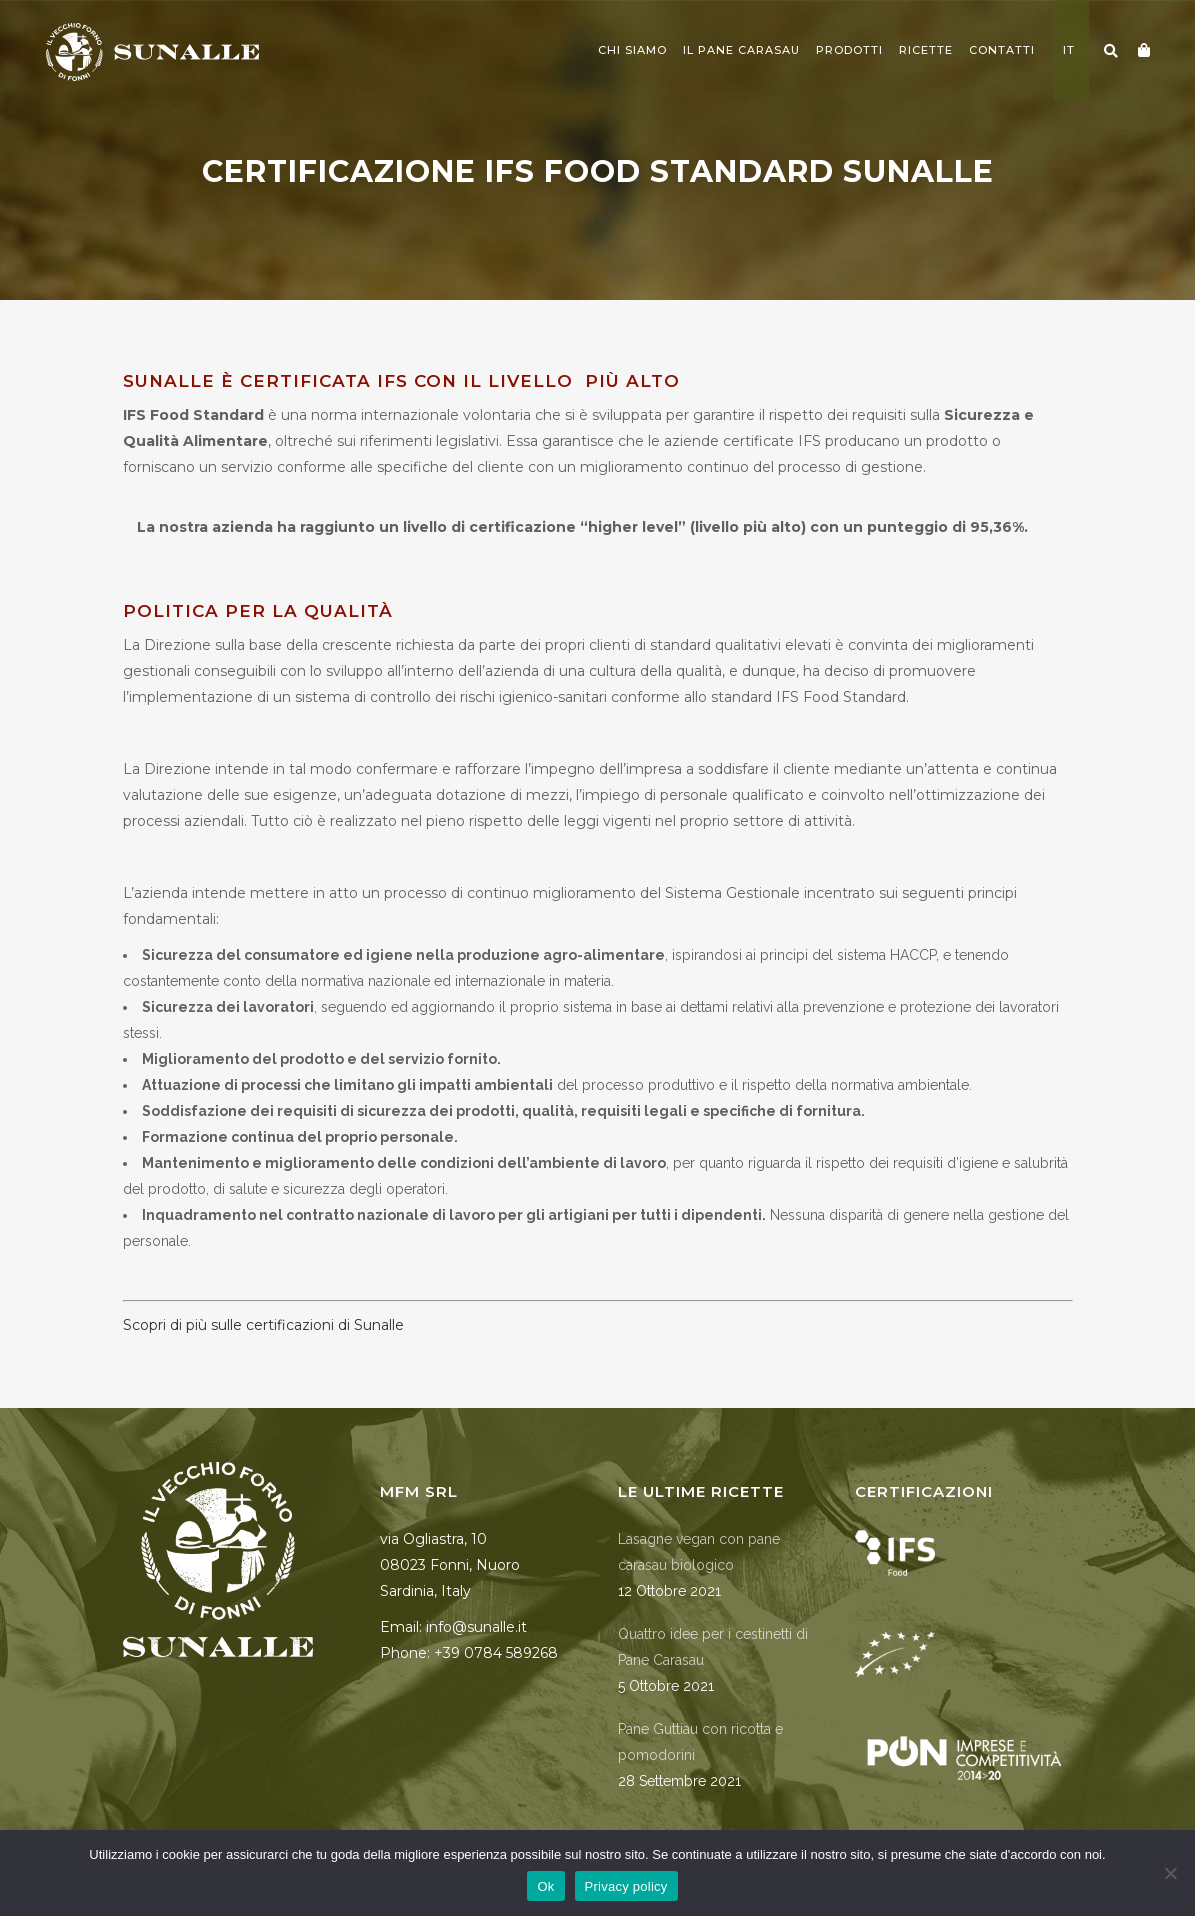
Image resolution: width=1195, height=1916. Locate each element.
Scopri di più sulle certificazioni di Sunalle (263, 1325)
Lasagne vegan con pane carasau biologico (699, 1552)
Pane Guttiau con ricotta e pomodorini (700, 1742)
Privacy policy (626, 1886)
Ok (545, 1886)
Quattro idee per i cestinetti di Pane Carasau (713, 1647)
